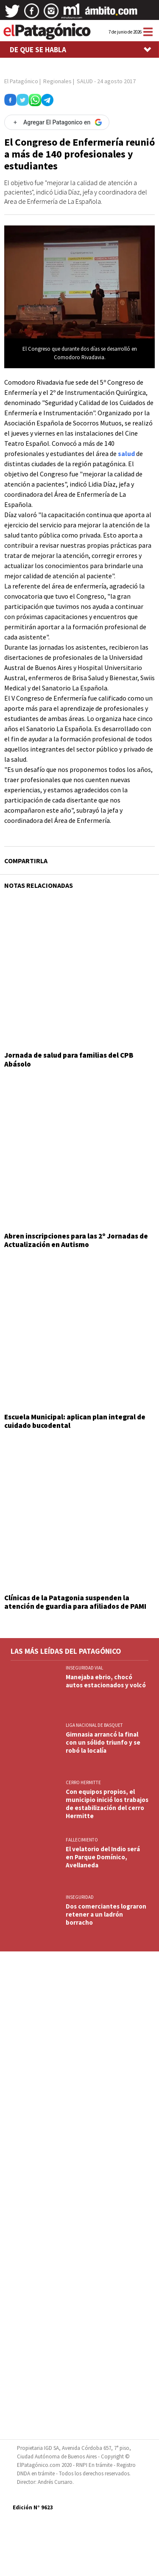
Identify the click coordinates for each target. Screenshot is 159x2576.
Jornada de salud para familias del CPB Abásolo (69, 1059)
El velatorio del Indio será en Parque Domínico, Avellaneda (103, 1857)
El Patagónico (21, 81)
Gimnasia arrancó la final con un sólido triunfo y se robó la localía (103, 1742)
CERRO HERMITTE (83, 1782)
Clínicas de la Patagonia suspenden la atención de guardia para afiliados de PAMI (75, 1602)
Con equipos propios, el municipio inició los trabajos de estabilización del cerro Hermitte (107, 1804)
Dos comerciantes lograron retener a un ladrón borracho (106, 1914)
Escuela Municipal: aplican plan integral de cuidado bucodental (74, 1421)
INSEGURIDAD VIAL (84, 1668)
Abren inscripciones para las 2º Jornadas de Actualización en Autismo (76, 1240)
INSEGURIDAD (80, 1897)
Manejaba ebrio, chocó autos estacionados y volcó (106, 1681)
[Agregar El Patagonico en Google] (56, 122)
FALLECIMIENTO (82, 1840)
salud (126, 453)
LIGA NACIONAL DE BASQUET (94, 1725)
